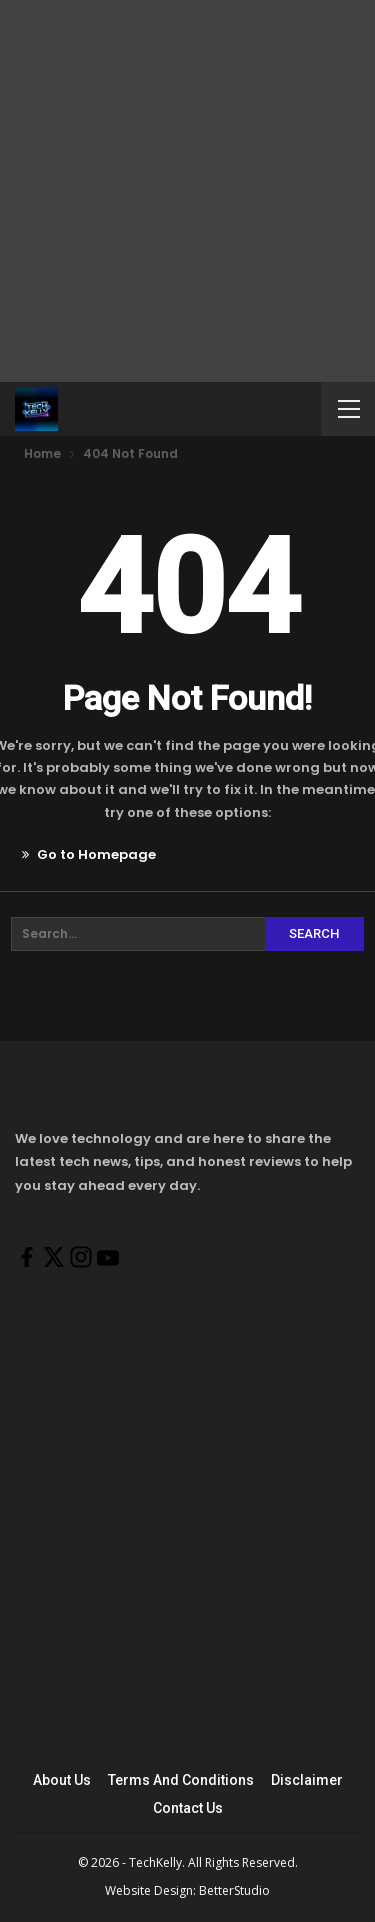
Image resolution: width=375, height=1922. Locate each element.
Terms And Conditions (181, 1780)
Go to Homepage (89, 854)
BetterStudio (234, 1890)
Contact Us (188, 1808)
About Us (62, 1780)
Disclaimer (307, 1780)
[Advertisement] (187, 187)
